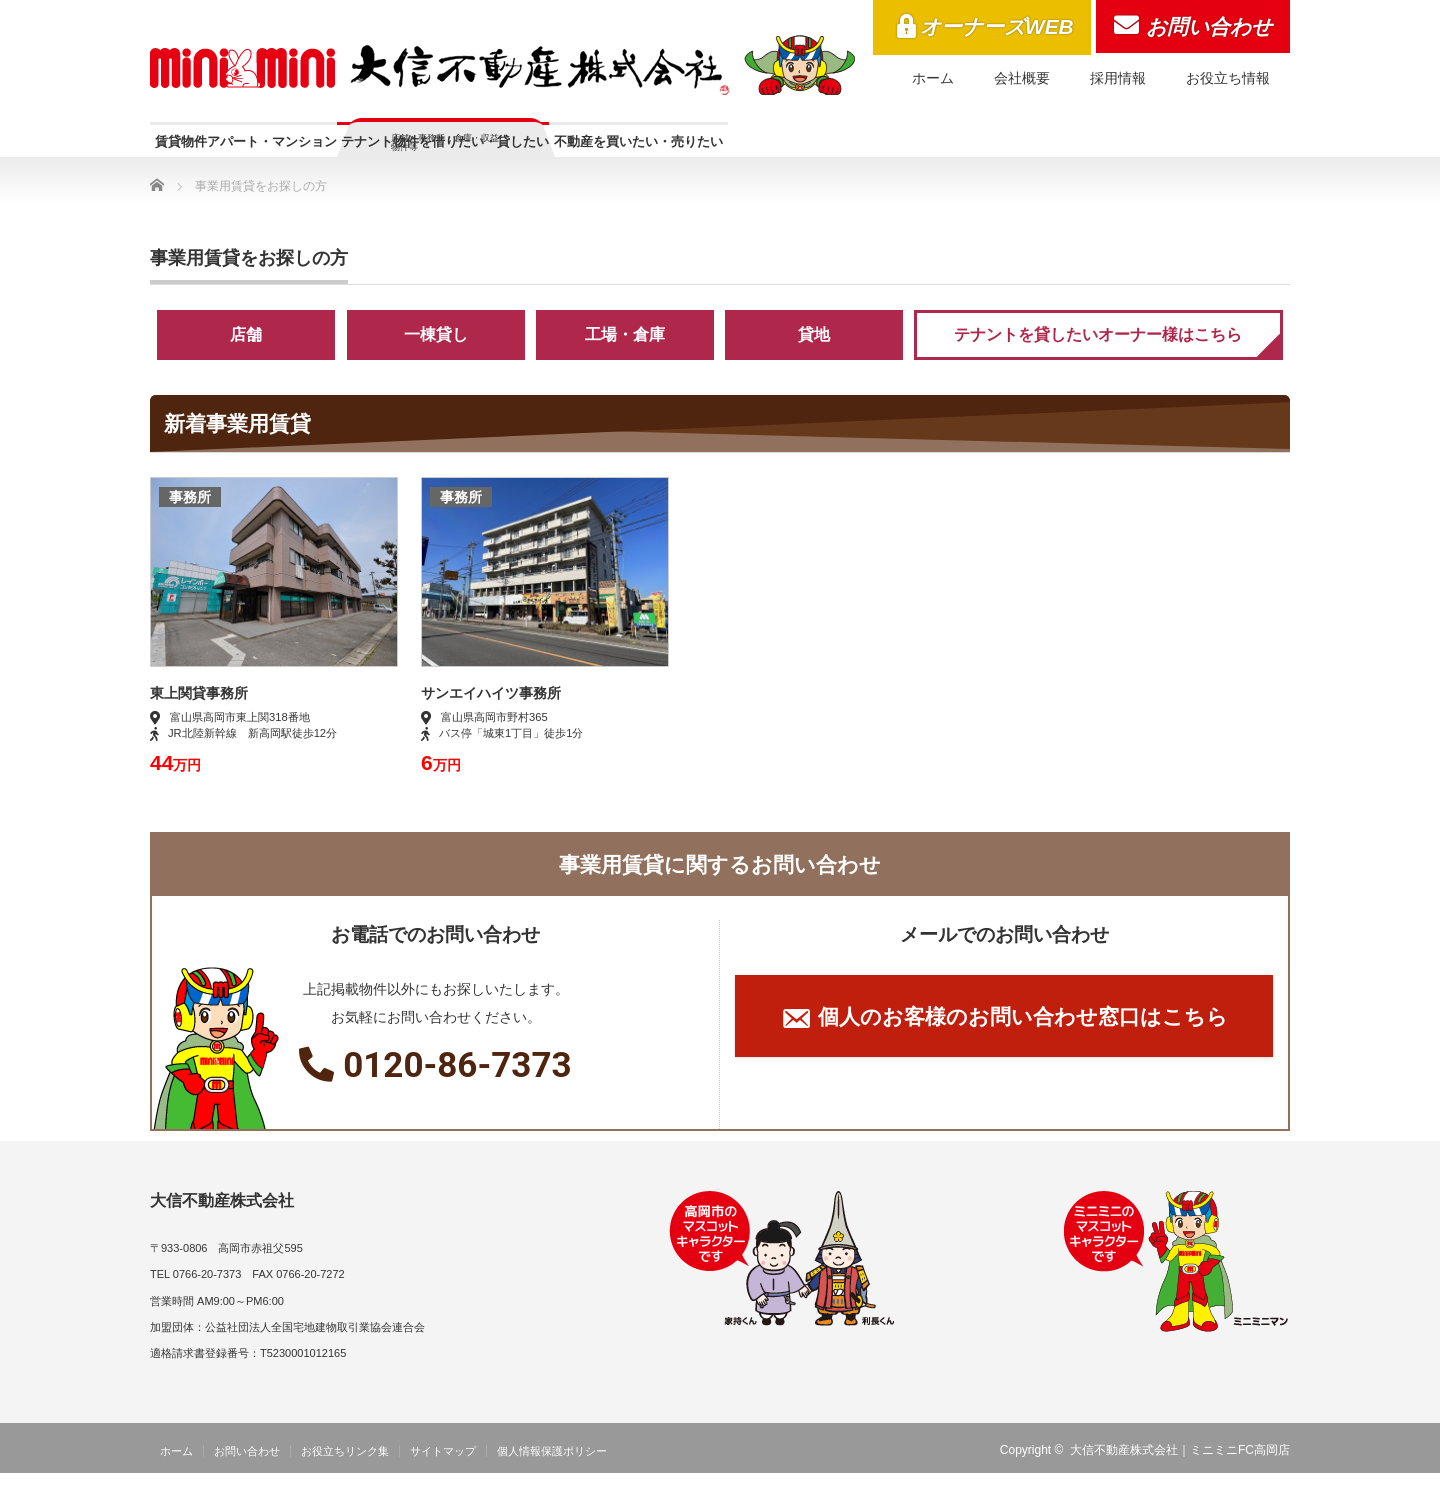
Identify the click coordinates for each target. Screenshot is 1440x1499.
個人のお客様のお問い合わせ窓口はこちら (1004, 1045)
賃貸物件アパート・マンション (302, 151)
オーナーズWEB (997, 26)
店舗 (246, 360)
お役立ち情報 (1228, 78)
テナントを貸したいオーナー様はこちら (1098, 360)
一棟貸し (436, 360)
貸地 (814, 360)
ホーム (933, 78)
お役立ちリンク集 (345, 1477)
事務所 (190, 523)
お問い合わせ (1209, 26)
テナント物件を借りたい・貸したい (613, 160)
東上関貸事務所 (199, 719)
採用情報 (1118, 78)
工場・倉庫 (625, 360)
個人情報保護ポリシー (552, 1477)
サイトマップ (443, 1477)
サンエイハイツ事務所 (491, 719)
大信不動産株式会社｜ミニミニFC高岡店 (1180, 1476)
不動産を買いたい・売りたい (916, 151)
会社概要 (1022, 78)
